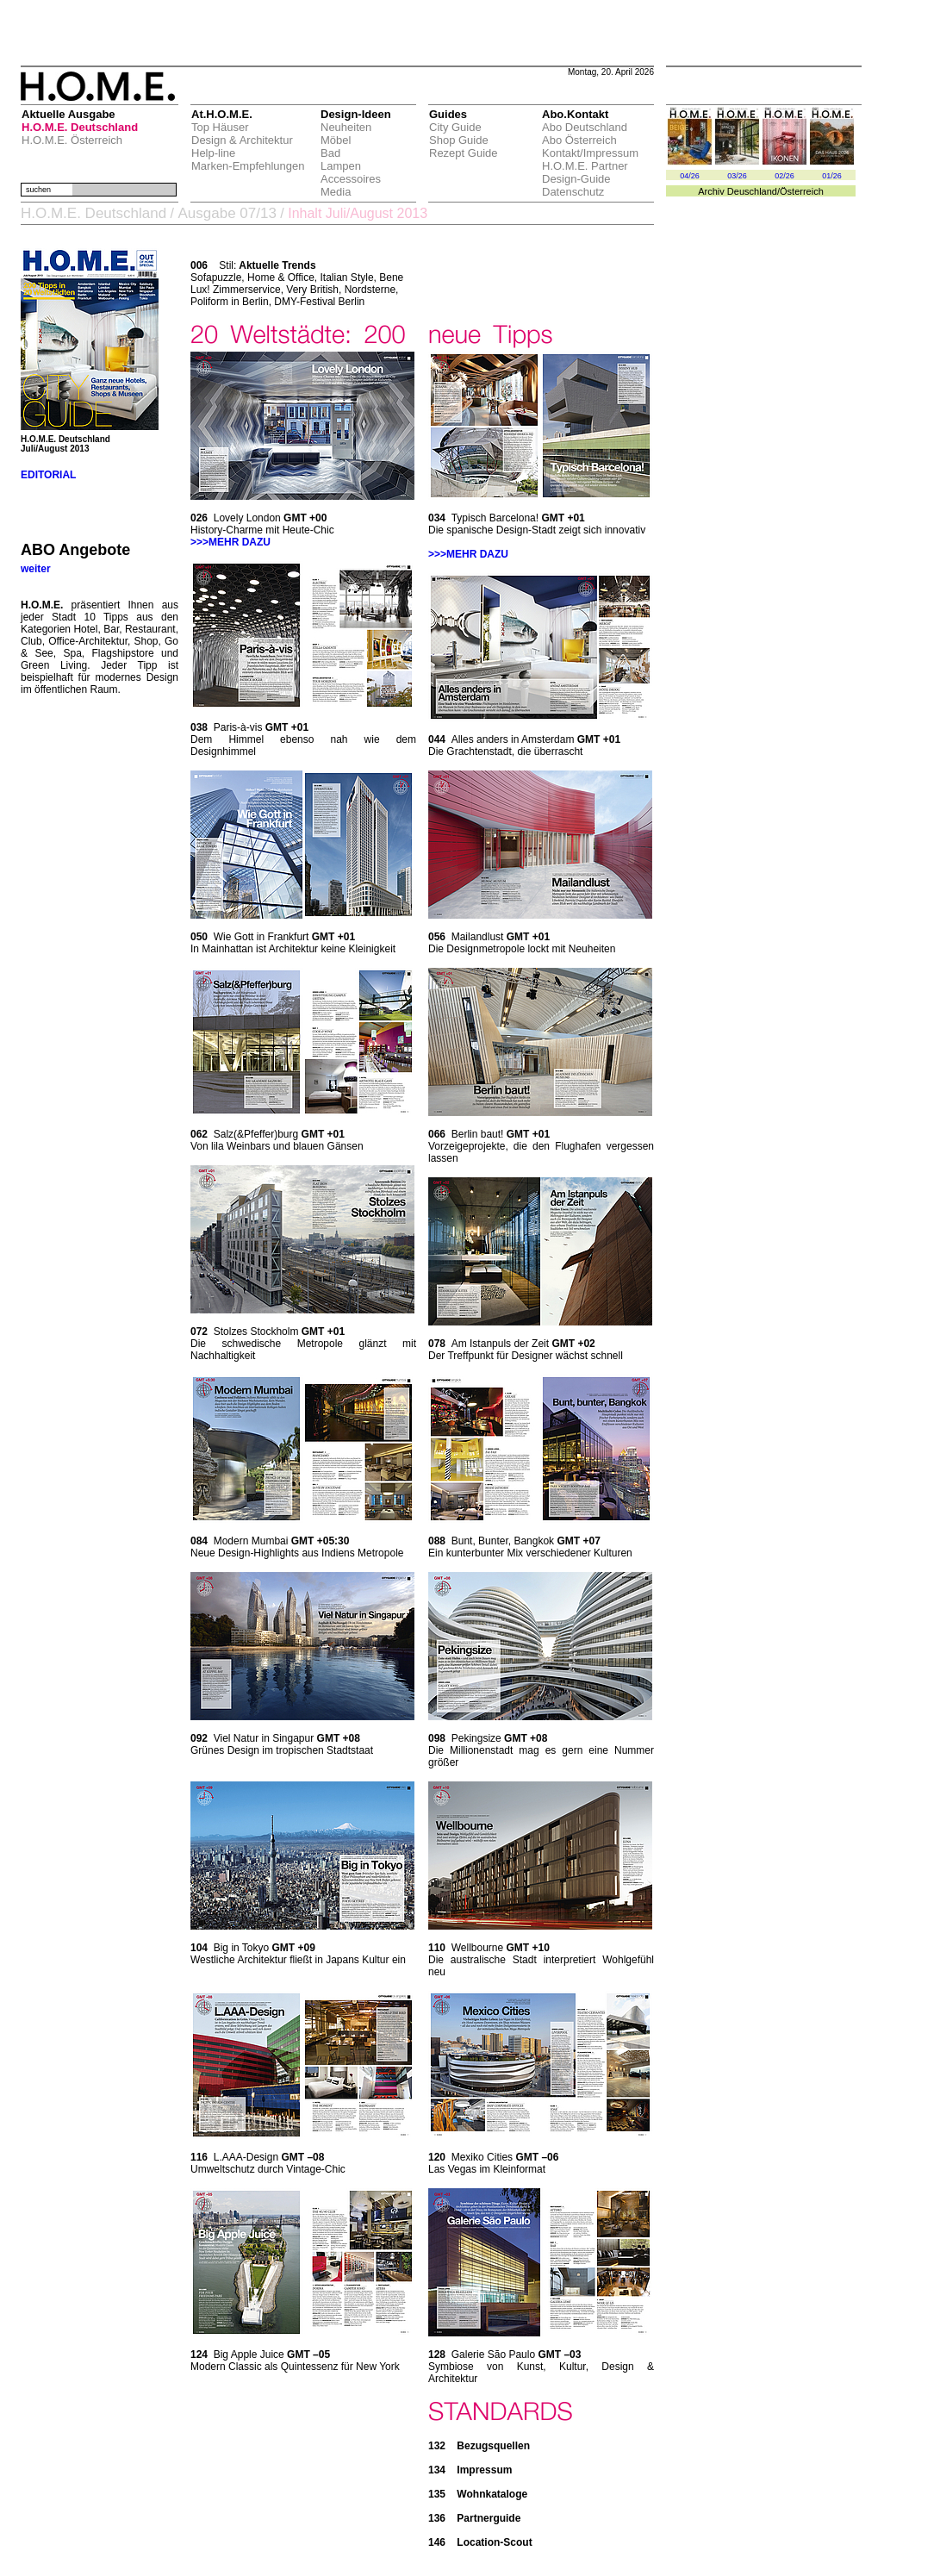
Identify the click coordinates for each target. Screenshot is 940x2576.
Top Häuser (219, 127)
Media (336, 191)
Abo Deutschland (584, 127)
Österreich (802, 191)
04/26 (690, 176)
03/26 (737, 176)
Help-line (213, 153)
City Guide (455, 127)
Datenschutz (573, 191)
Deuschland (752, 191)
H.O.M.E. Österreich (72, 140)
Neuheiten (346, 127)
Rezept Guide (463, 153)
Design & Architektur (242, 140)
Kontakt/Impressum (590, 153)
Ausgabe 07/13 (226, 213)
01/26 (832, 176)
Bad (330, 153)
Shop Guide (459, 140)
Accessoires (351, 178)
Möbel (336, 140)
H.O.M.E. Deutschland (80, 127)
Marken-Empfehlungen (248, 165)
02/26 (784, 176)
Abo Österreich (579, 140)
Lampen (341, 165)
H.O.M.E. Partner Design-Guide (585, 172)
